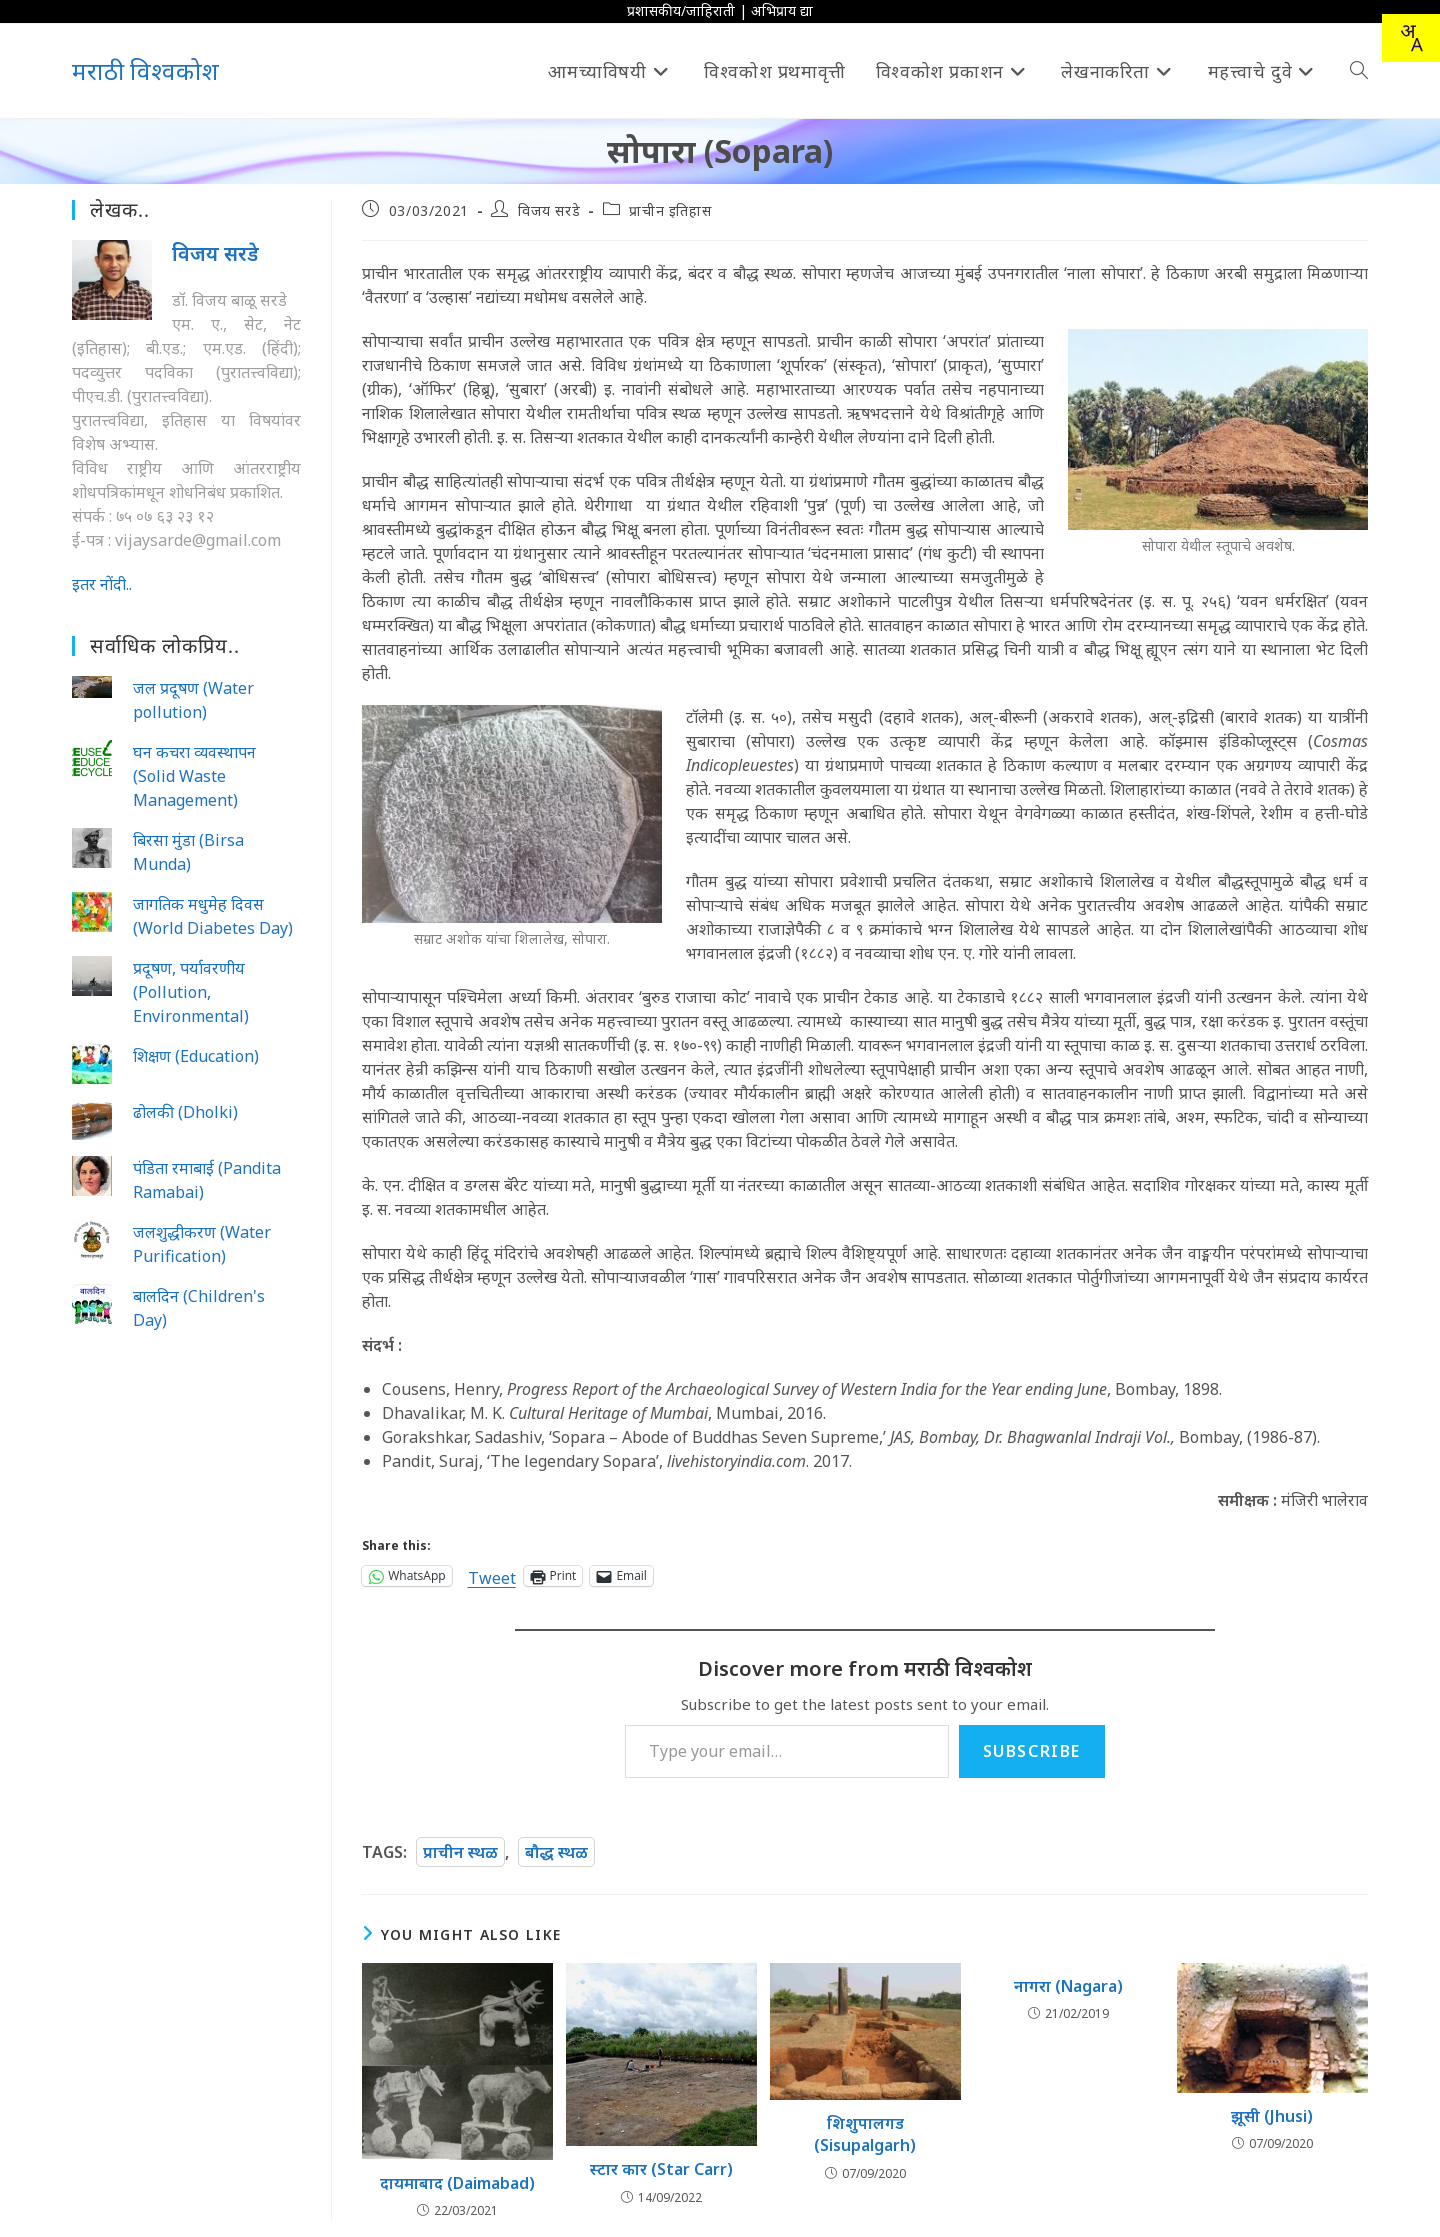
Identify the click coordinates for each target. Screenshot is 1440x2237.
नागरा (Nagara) (1068, 1986)
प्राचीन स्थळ (460, 1852)
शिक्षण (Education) (196, 1056)
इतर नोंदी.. (102, 584)
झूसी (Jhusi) (1272, 2116)
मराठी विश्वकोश (145, 70)
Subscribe (1032, 1751)
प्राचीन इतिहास (670, 210)
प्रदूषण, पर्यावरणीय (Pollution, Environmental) (191, 992)
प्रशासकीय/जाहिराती (681, 10)
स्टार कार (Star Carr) (661, 2169)
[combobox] (1411, 38)
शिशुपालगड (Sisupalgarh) (865, 2134)
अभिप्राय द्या (782, 10)
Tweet (492, 1575)
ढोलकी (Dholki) (185, 1112)
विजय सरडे (549, 210)
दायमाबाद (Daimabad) (457, 2183)
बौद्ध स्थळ (556, 1852)
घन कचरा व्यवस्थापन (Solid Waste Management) (194, 776)
